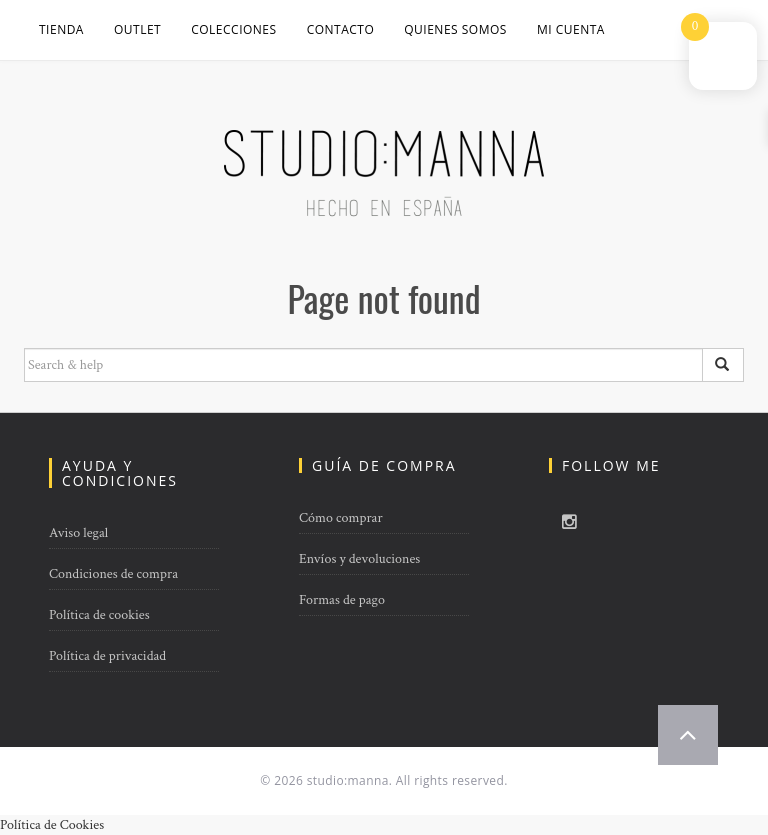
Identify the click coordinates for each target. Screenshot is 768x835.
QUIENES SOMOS (455, 29)
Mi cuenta (571, 29)
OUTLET (137, 29)
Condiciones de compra (113, 574)
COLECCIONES (233, 29)
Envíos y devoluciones (359, 559)
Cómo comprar (341, 518)
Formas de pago (342, 600)
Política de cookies (99, 615)
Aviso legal (78, 533)
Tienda (61, 29)
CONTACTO (341, 29)
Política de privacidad (107, 656)
